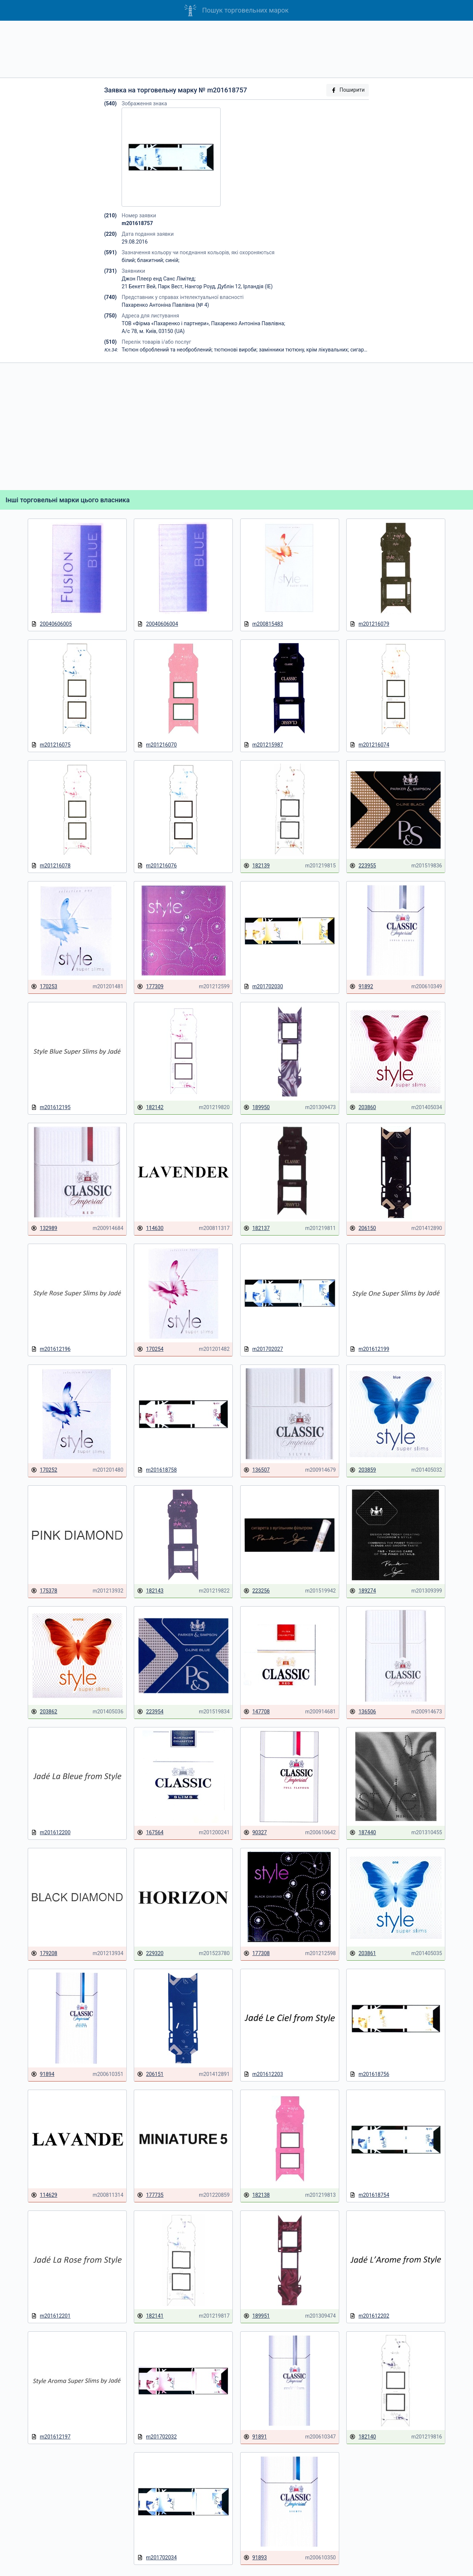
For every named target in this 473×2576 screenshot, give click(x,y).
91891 (255, 2437)
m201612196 (51, 1349)
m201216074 (369, 745)
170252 (44, 1470)
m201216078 (51, 866)
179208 (44, 1953)
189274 (363, 1591)
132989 (44, 1228)
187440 (363, 1832)
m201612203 (263, 2074)
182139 (257, 866)
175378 (44, 1591)
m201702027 (263, 1349)
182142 (150, 1107)
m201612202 (369, 2316)
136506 (363, 1712)
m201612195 (51, 1107)
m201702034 (157, 2558)
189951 (257, 2316)
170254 (150, 1349)
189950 (257, 1107)
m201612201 (51, 2316)
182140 (363, 2437)
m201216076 (157, 866)
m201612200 (51, 1832)
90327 (255, 1832)
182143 (150, 1591)
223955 (363, 866)
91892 (361, 986)
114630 (150, 1228)
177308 (257, 1953)
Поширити (348, 90)
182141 (150, 2316)
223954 (150, 1712)
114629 (44, 2195)
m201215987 (263, 745)
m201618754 (369, 2195)
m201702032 (157, 2437)
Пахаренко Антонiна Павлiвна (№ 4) (165, 305)
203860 (363, 1107)
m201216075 (51, 745)
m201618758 (157, 1470)
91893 (255, 2558)
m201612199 (369, 1349)
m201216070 (157, 745)
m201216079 (369, 624)
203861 (363, 1953)
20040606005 (51, 624)
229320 (150, 1953)
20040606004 (157, 624)
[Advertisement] (236, 49)
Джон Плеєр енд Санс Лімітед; (158, 279)
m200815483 (263, 624)
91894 (42, 2074)
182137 (257, 1228)
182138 (257, 2195)
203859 (363, 1470)
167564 (150, 1832)
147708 (257, 1712)
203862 (44, 1712)
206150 (363, 1228)
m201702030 (263, 986)
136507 (257, 1470)
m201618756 (369, 2074)
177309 (150, 986)
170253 (44, 986)
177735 (150, 2195)
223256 (257, 1591)
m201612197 (51, 2437)
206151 (150, 2074)
